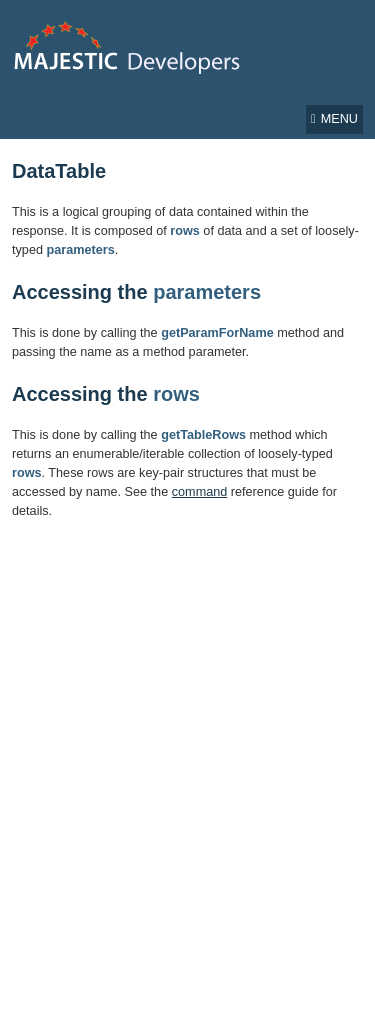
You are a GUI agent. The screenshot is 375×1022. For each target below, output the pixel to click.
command (200, 492)
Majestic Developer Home (129, 48)
